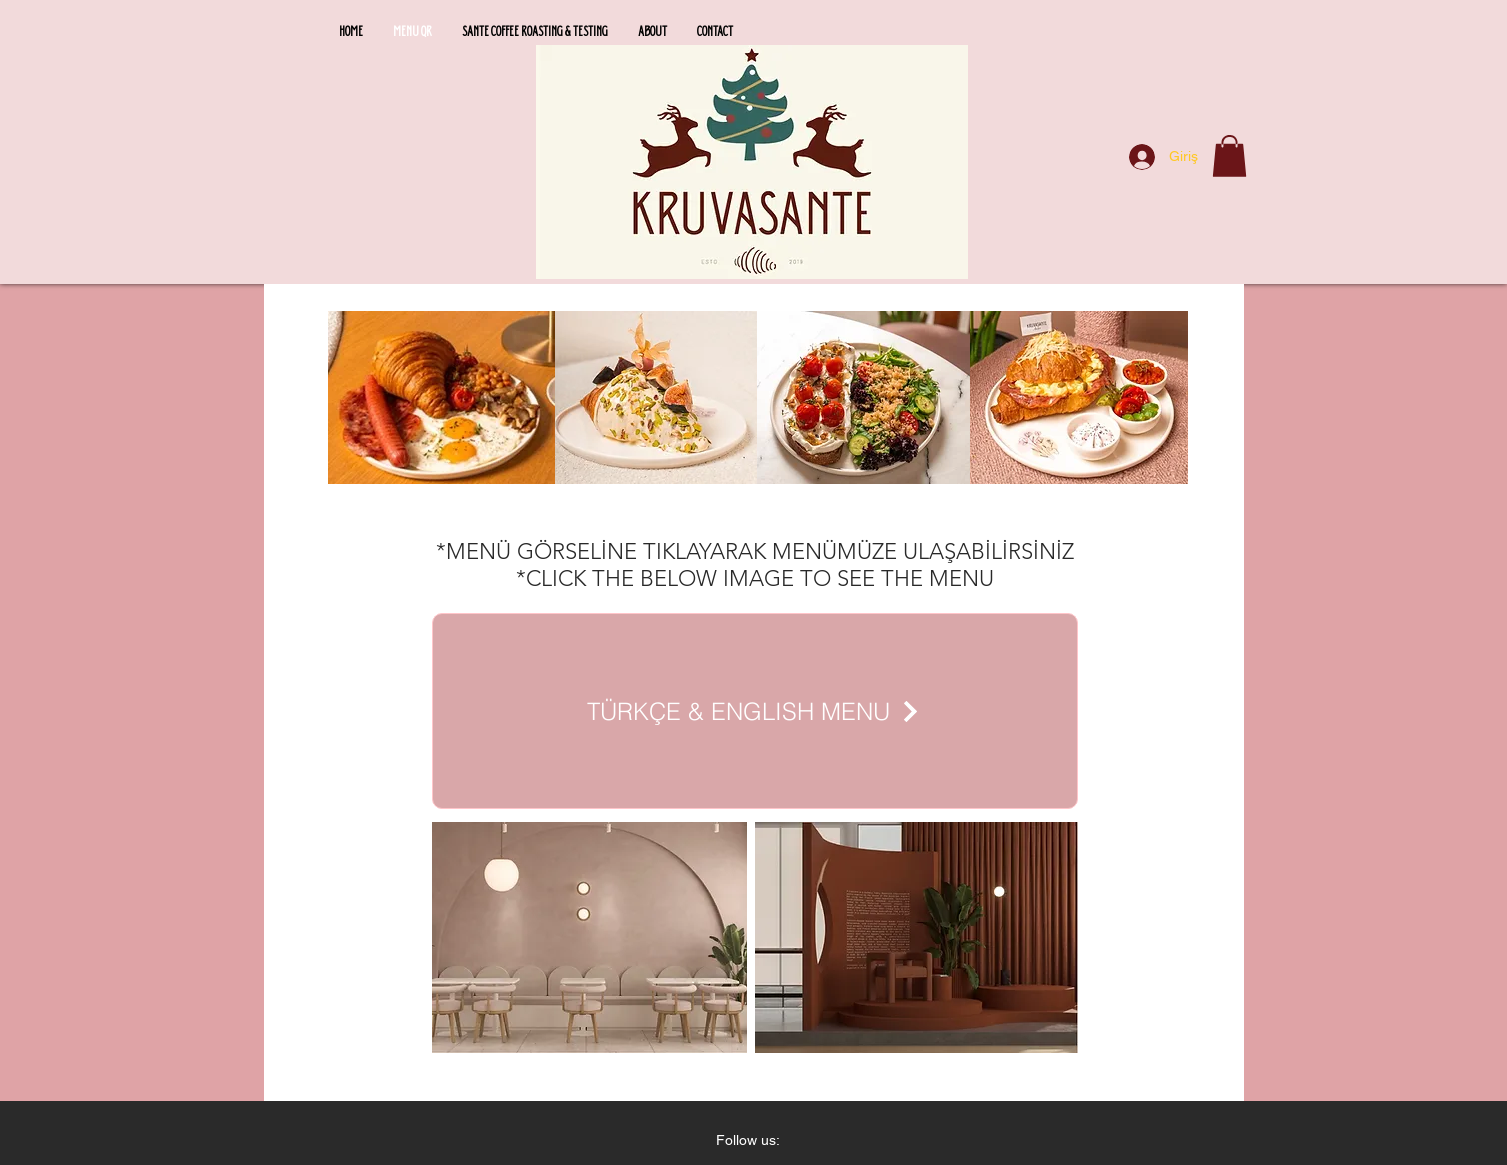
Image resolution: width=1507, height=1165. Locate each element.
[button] (1229, 156)
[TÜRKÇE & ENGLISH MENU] (755, 711)
